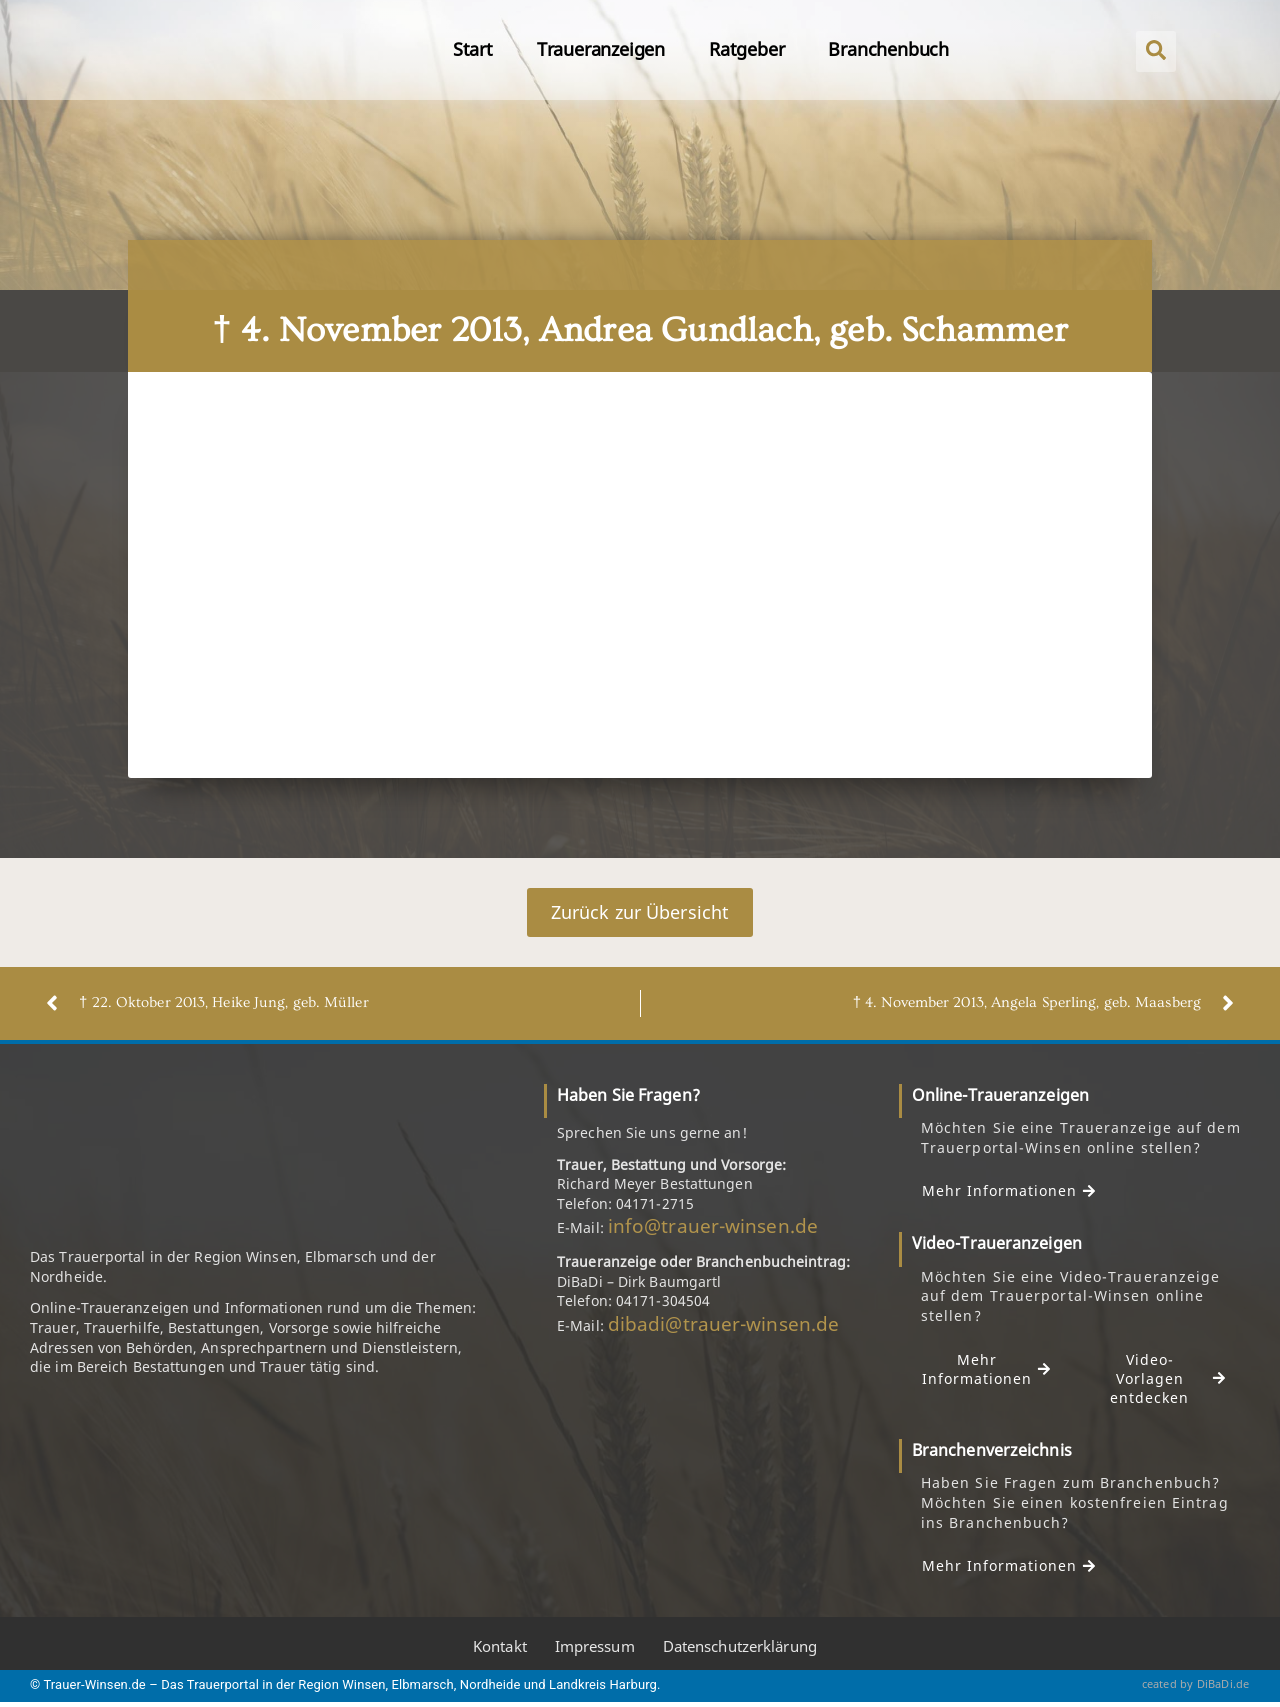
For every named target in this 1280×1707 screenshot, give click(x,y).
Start (473, 49)
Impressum (595, 1648)
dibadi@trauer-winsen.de (723, 1324)
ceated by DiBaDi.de (1196, 1684)
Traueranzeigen (601, 49)
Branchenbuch (888, 49)
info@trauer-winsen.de (713, 1227)
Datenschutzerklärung (740, 1648)
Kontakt (500, 1648)
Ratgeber (746, 49)
